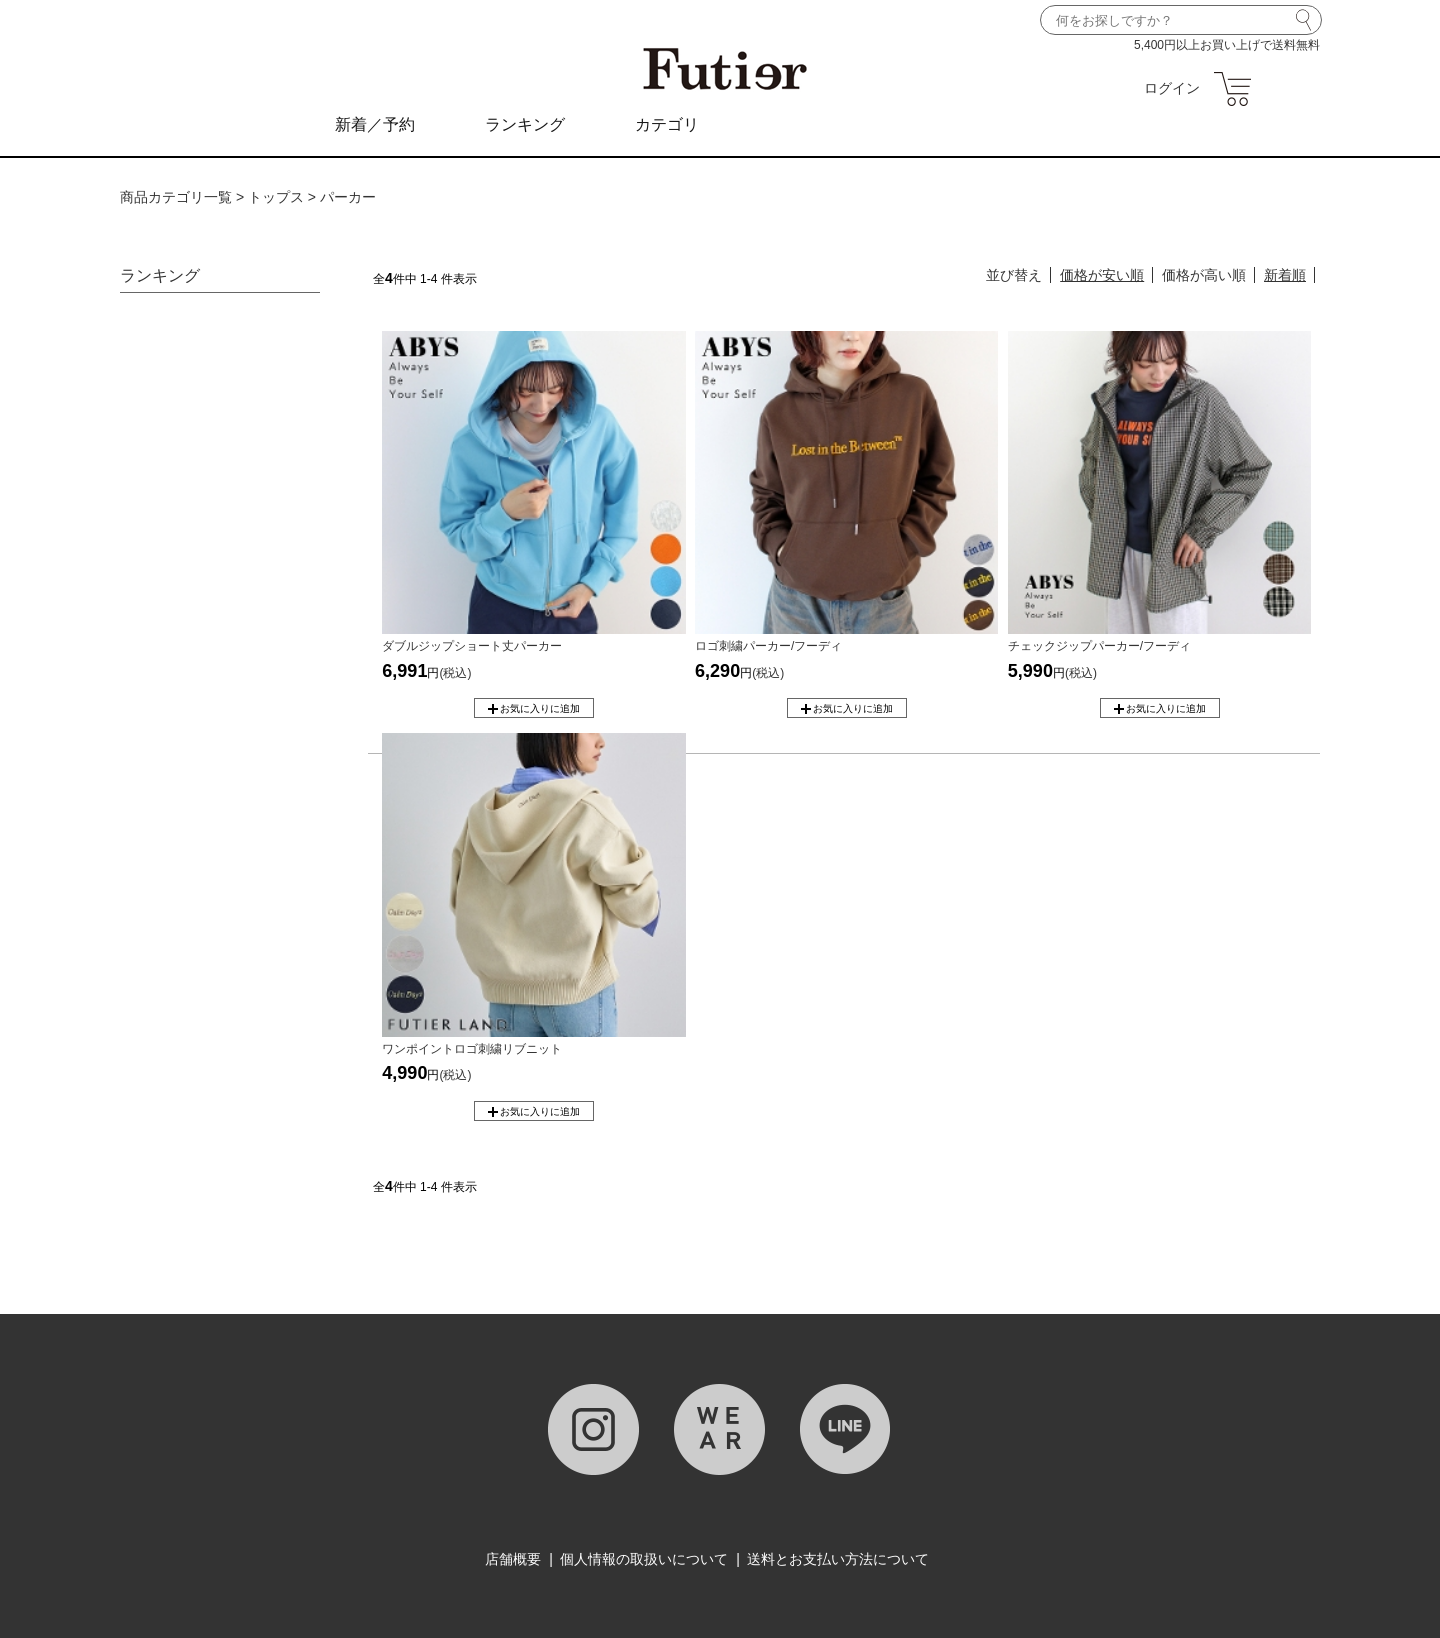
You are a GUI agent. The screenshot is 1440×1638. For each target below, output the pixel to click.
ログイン (1172, 88)
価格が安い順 (1102, 275)
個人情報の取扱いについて (644, 1559)
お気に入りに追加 (540, 708)
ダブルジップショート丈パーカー (472, 646)
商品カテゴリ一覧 (176, 197)
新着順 (1285, 275)
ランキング (525, 124)
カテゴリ (667, 124)
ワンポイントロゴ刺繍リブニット (472, 1049)
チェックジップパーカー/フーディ (1099, 646)
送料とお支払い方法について (838, 1559)
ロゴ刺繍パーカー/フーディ (768, 646)
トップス (276, 197)
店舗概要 (513, 1559)
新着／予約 (375, 124)
